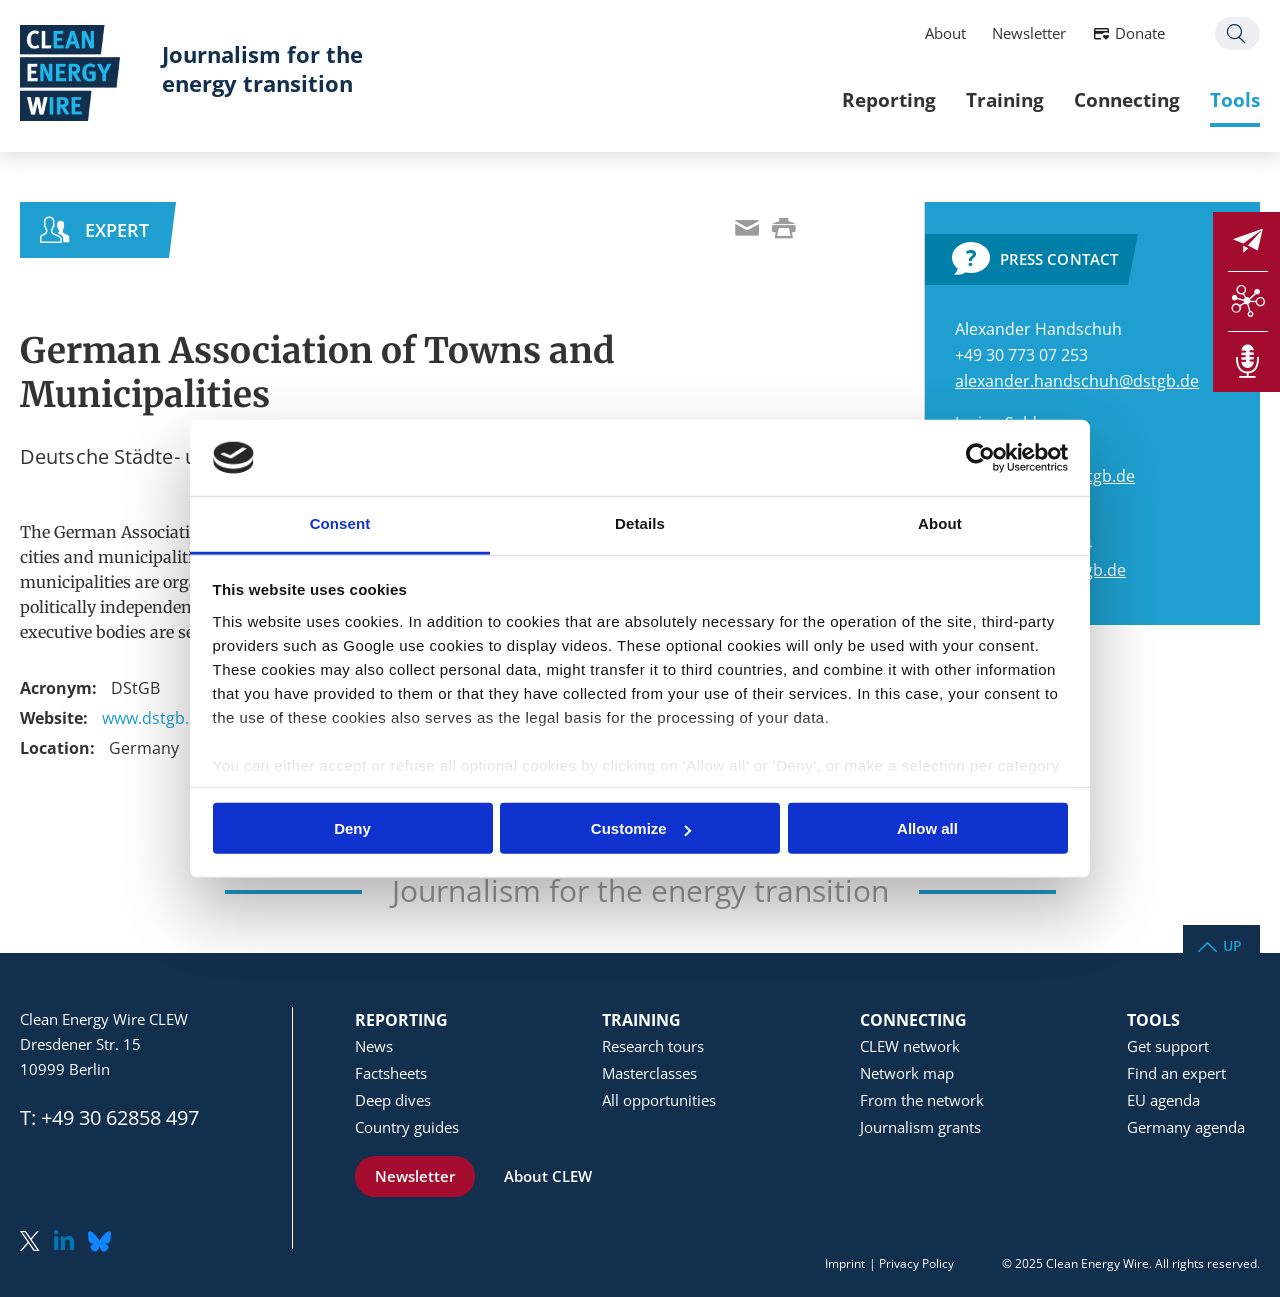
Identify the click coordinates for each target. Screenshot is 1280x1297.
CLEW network (910, 1046)
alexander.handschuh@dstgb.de (1077, 381)
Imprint (845, 1263)
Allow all (927, 828)
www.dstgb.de (155, 718)
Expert (117, 230)
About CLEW (548, 1176)
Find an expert (1176, 1073)
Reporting (889, 99)
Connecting (1127, 99)
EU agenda (1163, 1100)
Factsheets (391, 1073)
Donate (1140, 33)
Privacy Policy (916, 1263)
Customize (641, 828)
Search (1237, 33)
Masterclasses (649, 1073)
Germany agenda (1186, 1127)
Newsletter (1029, 33)
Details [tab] (640, 523)
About (945, 33)
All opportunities (659, 1100)
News (374, 1046)
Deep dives (393, 1100)
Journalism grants (920, 1127)
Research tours (653, 1046)
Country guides (407, 1127)
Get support (1168, 1046)
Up (1232, 944)
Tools (1235, 99)
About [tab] (940, 523)
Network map (907, 1073)
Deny (352, 828)
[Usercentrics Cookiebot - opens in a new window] (980, 458)
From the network (922, 1100)
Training (1005, 99)
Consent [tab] (340, 523)
